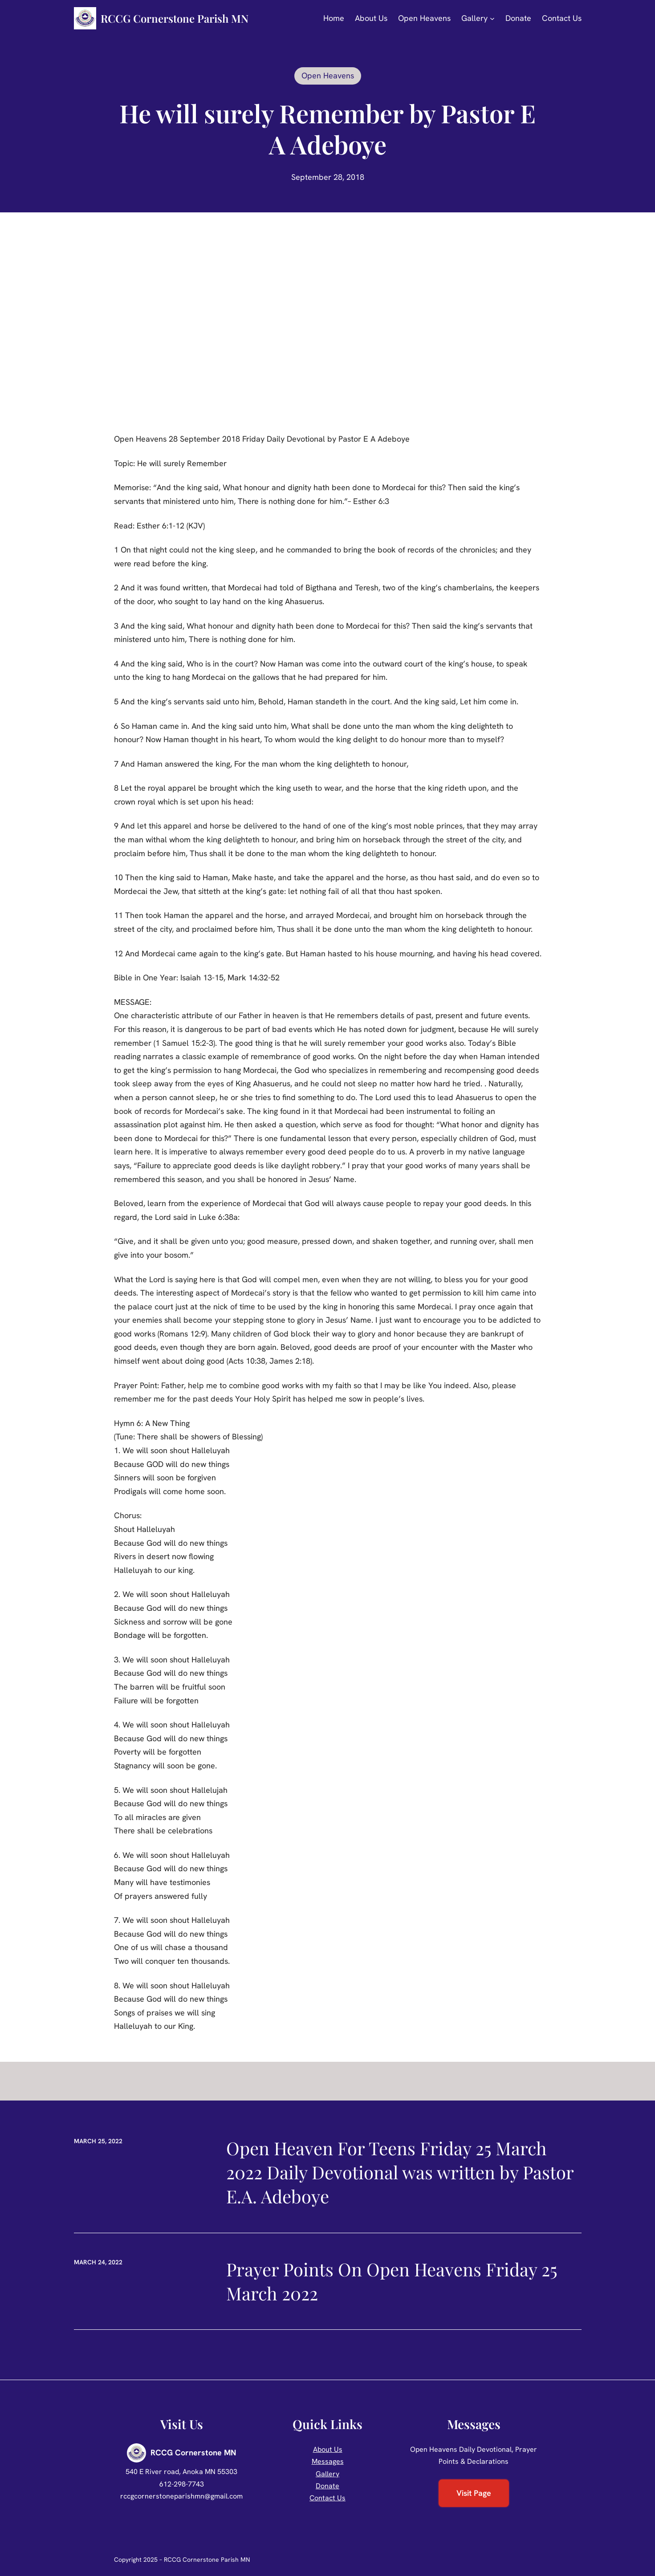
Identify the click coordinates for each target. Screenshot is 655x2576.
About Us (327, 2449)
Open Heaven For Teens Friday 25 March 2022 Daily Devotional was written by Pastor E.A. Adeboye (400, 2172)
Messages (328, 2461)
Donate (327, 2486)
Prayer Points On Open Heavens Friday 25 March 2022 (391, 2281)
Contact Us (327, 2498)
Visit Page (473, 2493)
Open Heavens (327, 75)
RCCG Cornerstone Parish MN (174, 18)
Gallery (327, 2473)
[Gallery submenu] (492, 18)
